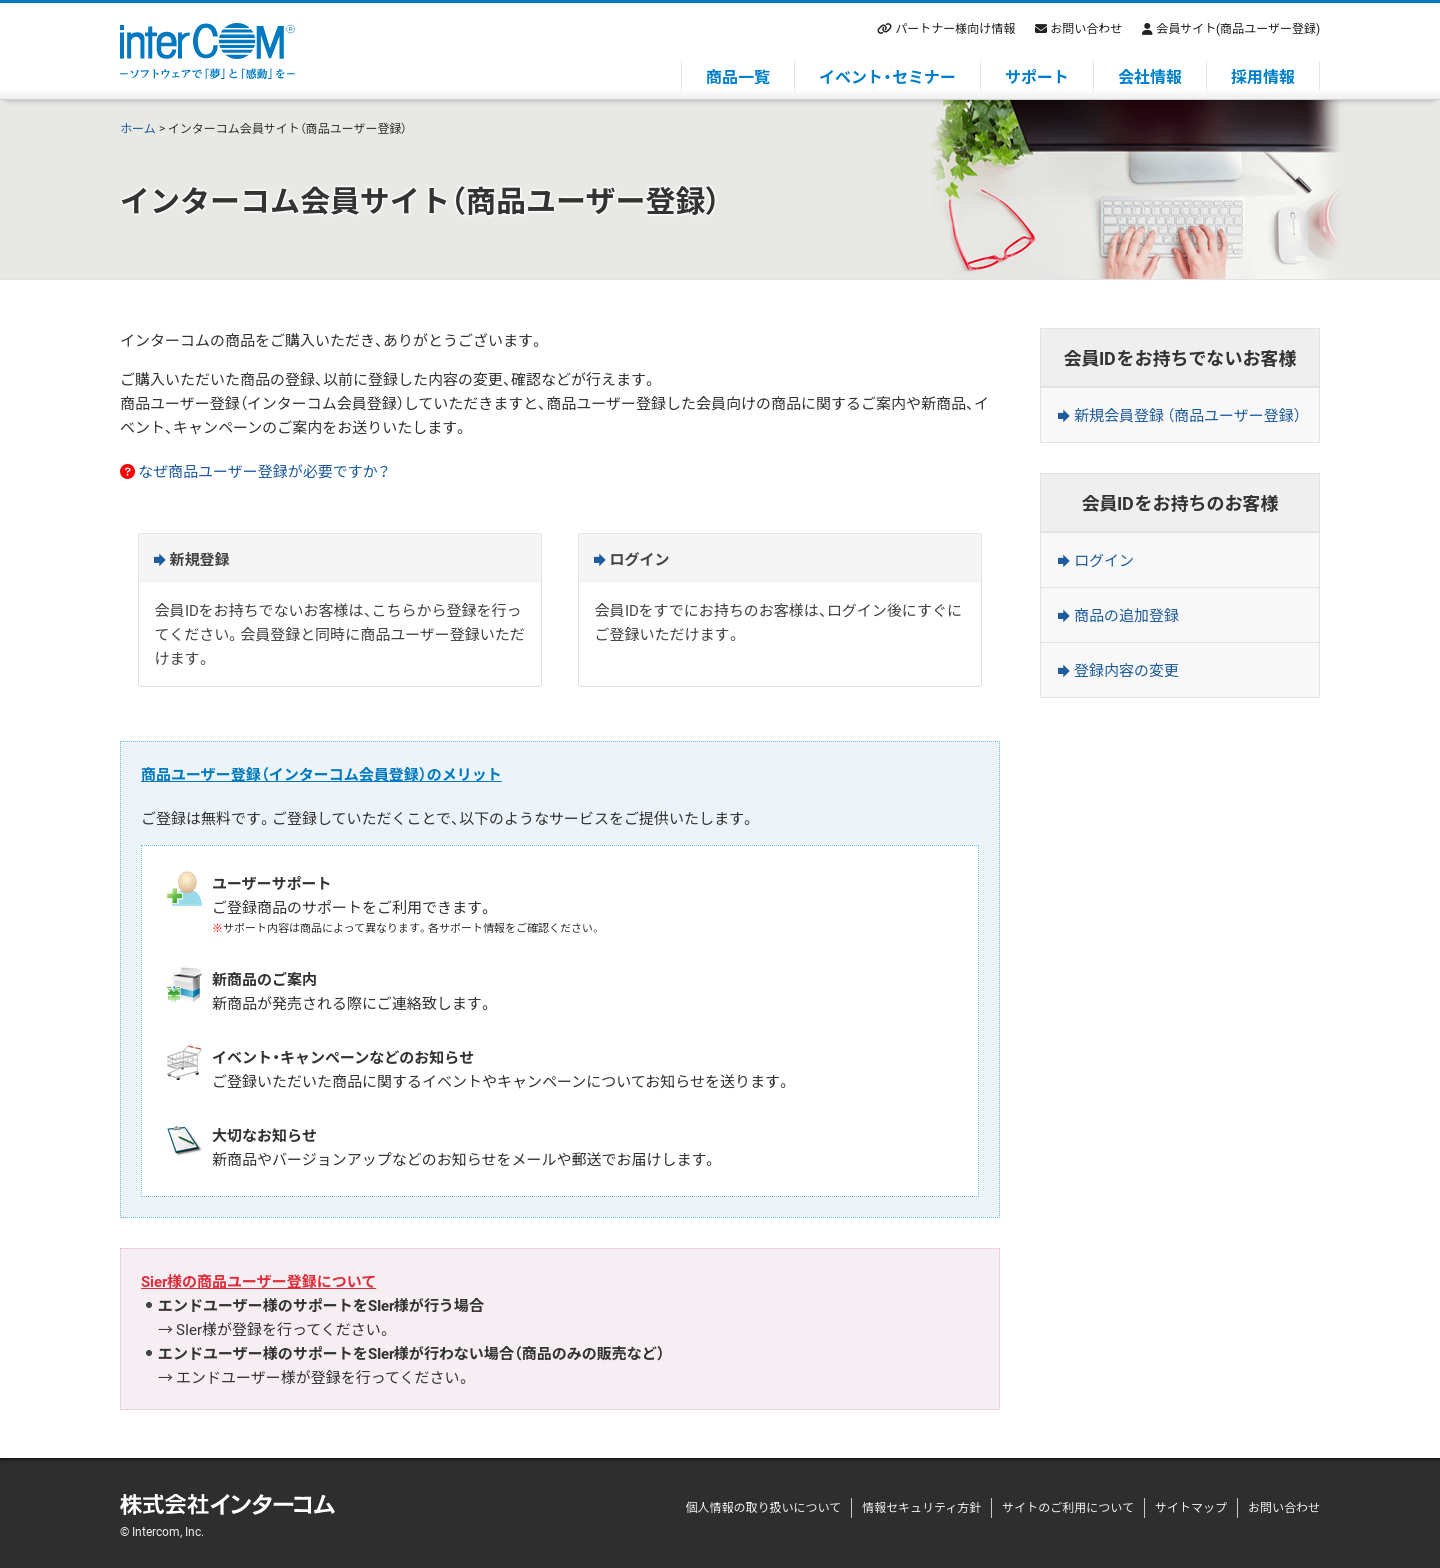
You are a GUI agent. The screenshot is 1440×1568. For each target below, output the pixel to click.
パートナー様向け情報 (955, 28)
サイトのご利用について (1068, 1507)
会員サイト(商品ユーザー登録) (1238, 28)
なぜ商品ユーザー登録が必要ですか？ (264, 471)
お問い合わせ (1086, 28)
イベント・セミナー (887, 76)
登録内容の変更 (1126, 670)
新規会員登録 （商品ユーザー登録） (1187, 415)
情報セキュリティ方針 (921, 1507)
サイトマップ (1191, 1507)
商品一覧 (738, 76)
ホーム (138, 128)
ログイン (1104, 560)
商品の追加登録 (1126, 615)
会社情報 (1150, 76)
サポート (1037, 76)
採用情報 (1263, 76)
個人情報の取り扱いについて (763, 1507)
